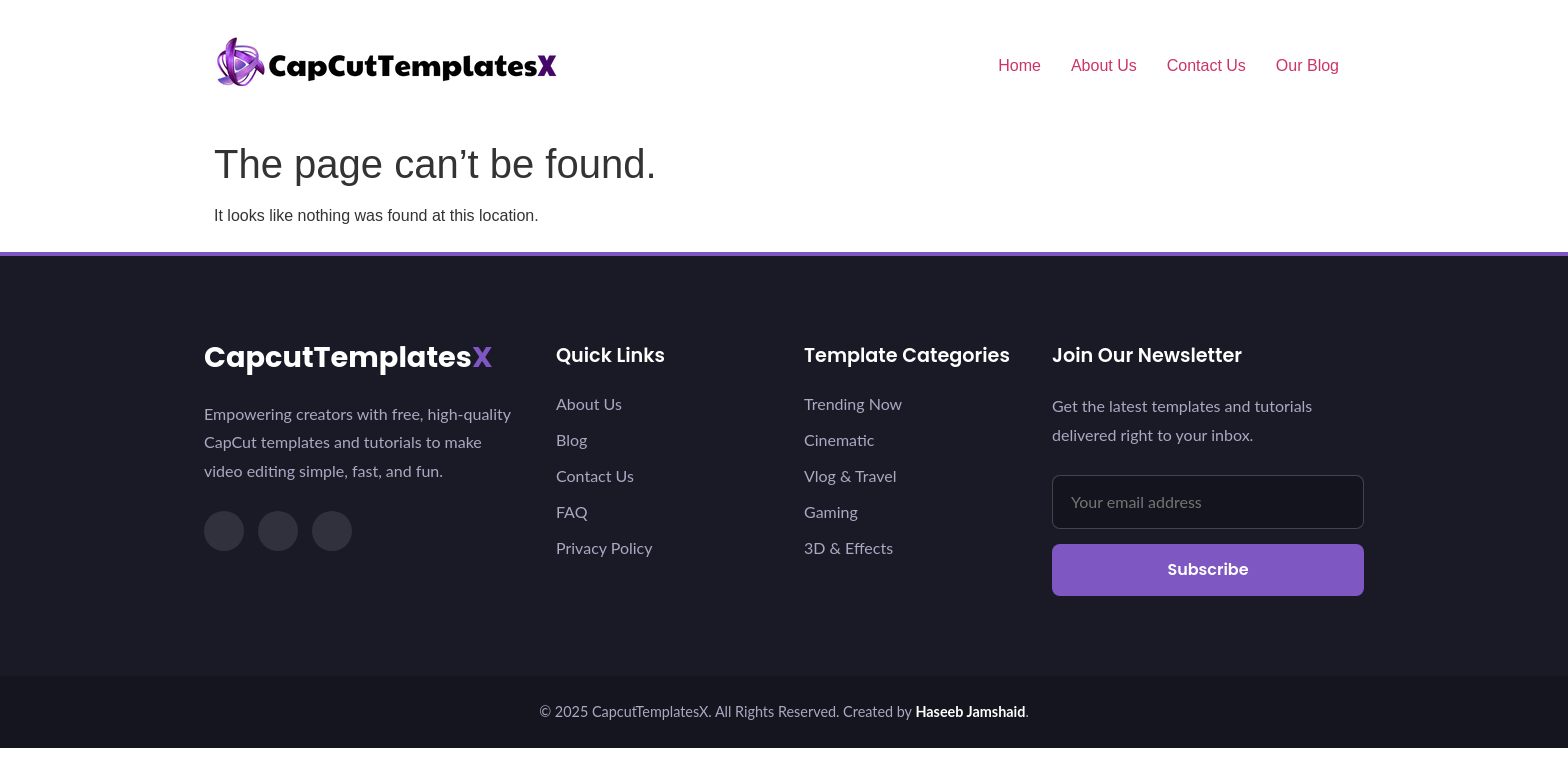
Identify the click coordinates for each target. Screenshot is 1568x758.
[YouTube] (332, 531)
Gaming (831, 511)
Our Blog (1307, 65)
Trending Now (853, 403)
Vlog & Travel (850, 475)
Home (1019, 65)
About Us (1104, 65)
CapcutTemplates (348, 357)
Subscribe (1207, 569)
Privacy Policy (604, 547)
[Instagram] (278, 531)
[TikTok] (224, 531)
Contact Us (1206, 65)
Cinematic (839, 439)
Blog (571, 439)
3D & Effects (848, 547)
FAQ (571, 511)
